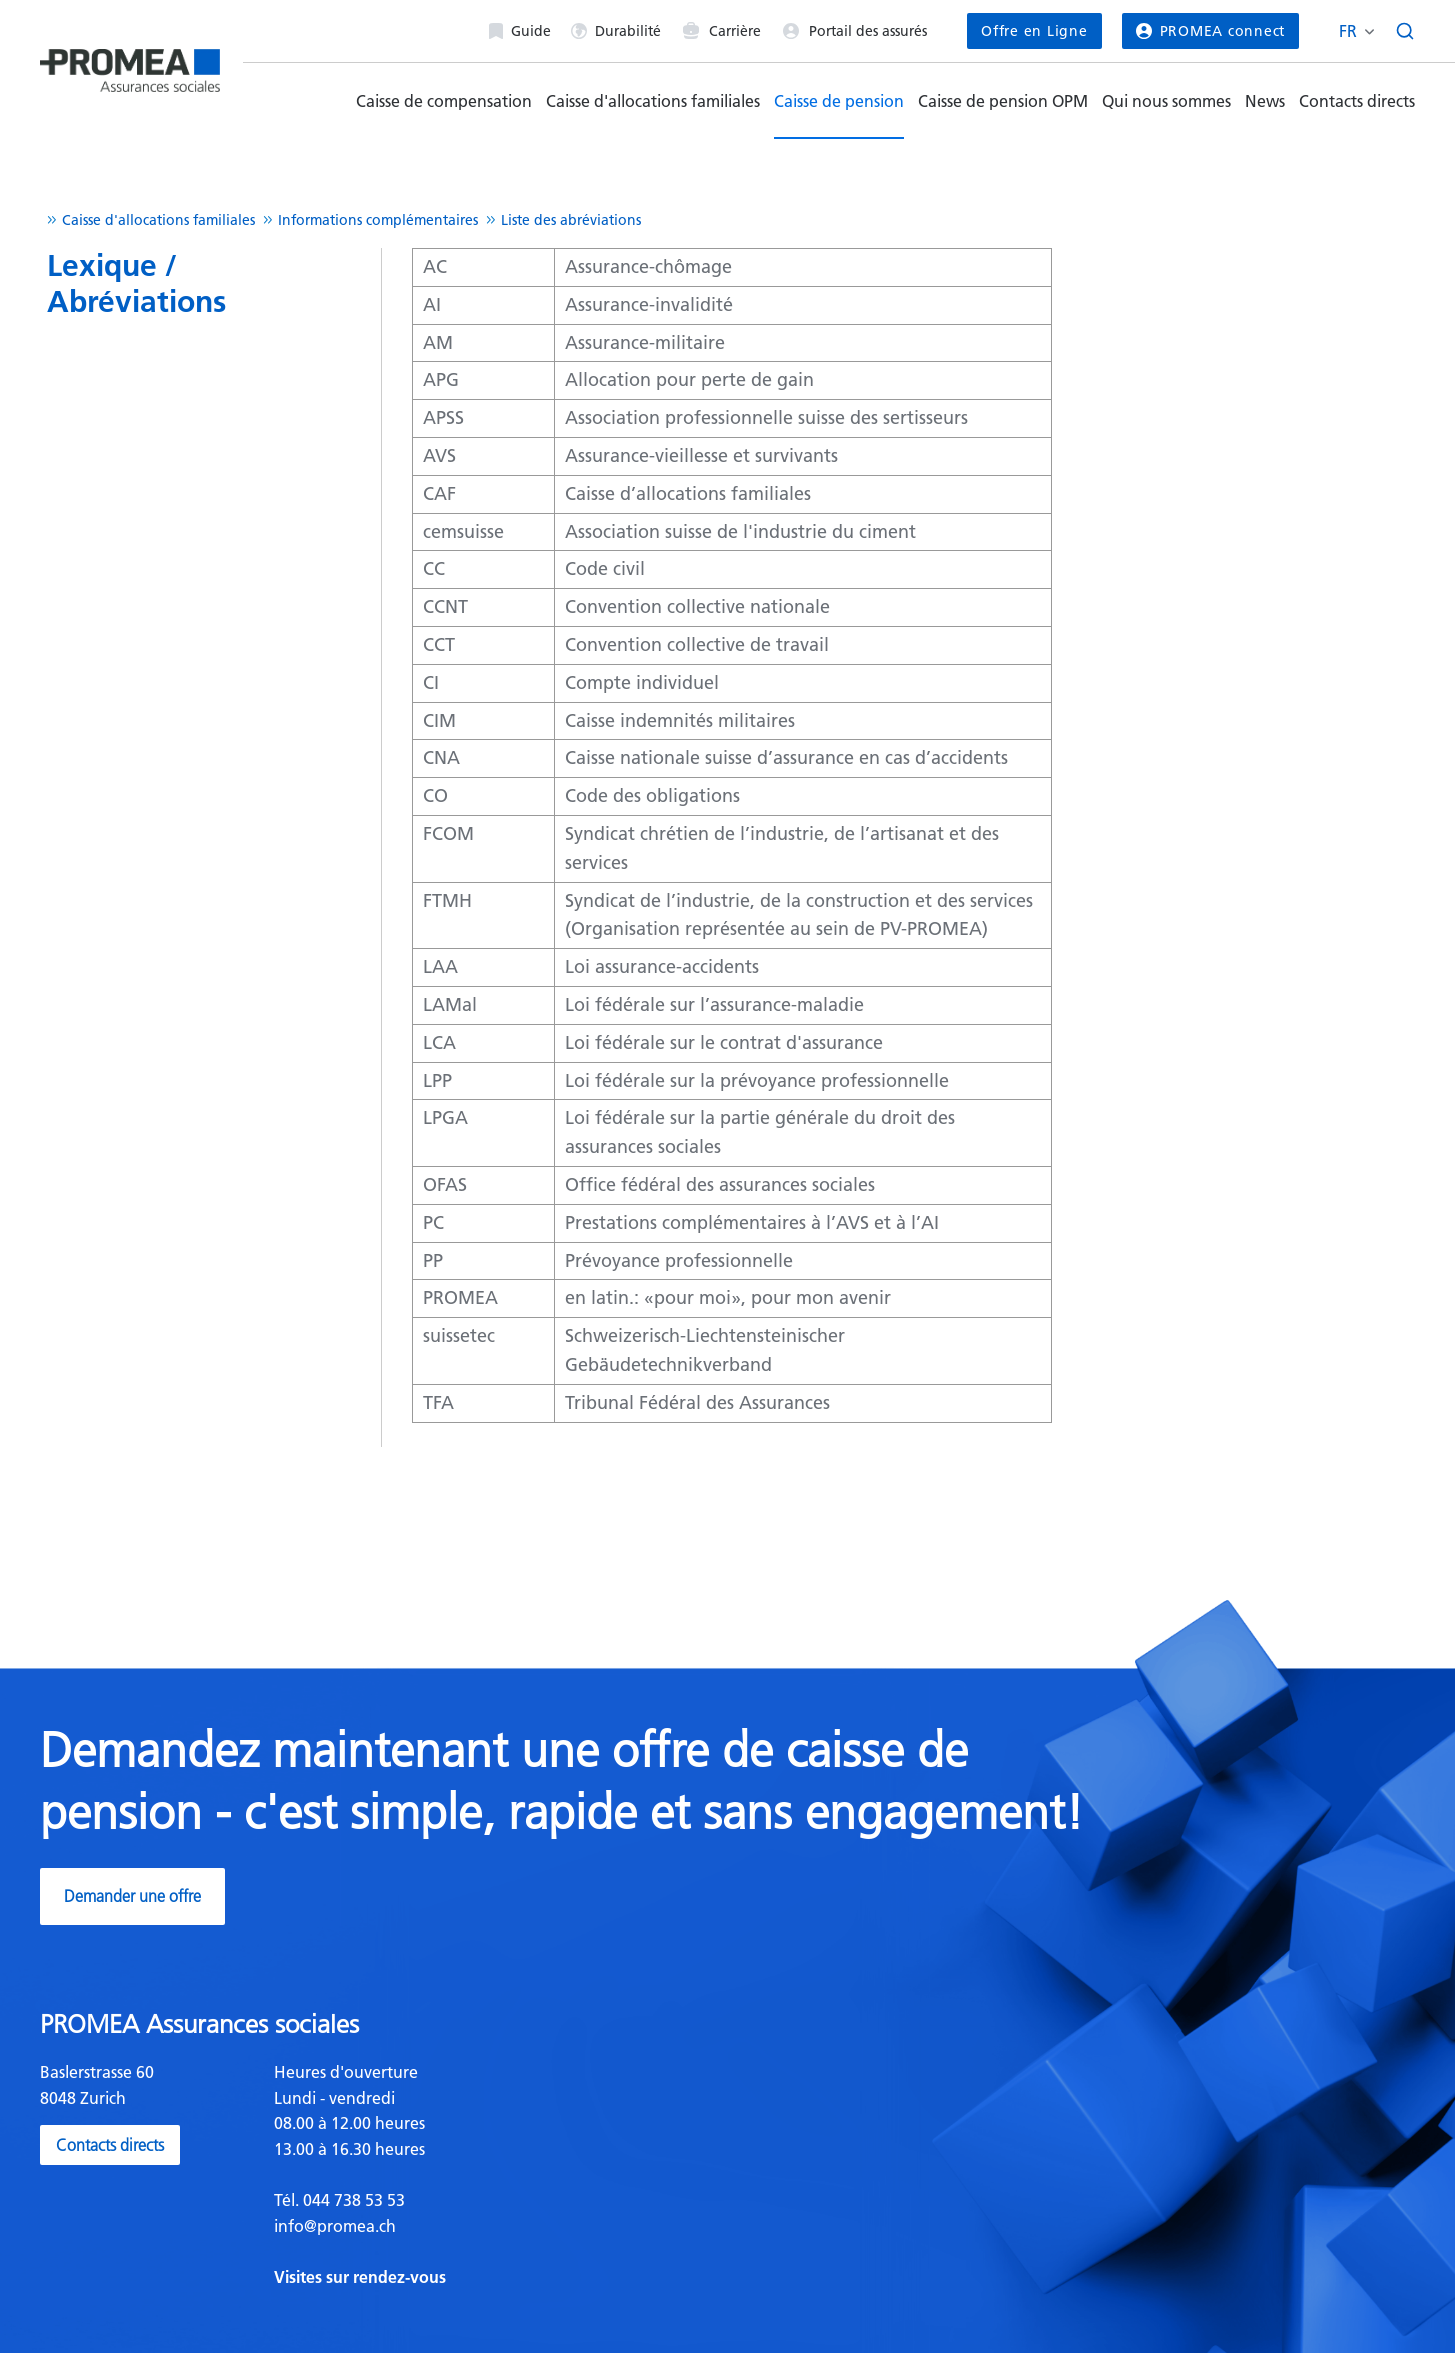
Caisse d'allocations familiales (653, 101)
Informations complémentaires (378, 220)
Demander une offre (132, 1896)
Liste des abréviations (571, 220)
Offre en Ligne (1034, 31)
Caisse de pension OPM (1003, 101)
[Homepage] (130, 62)
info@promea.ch (335, 2226)
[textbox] (493, 2175)
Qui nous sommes (1166, 101)
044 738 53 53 (352, 2200)
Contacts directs (1357, 101)
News (1265, 101)
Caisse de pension (839, 101)
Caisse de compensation (444, 101)
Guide (520, 31)
